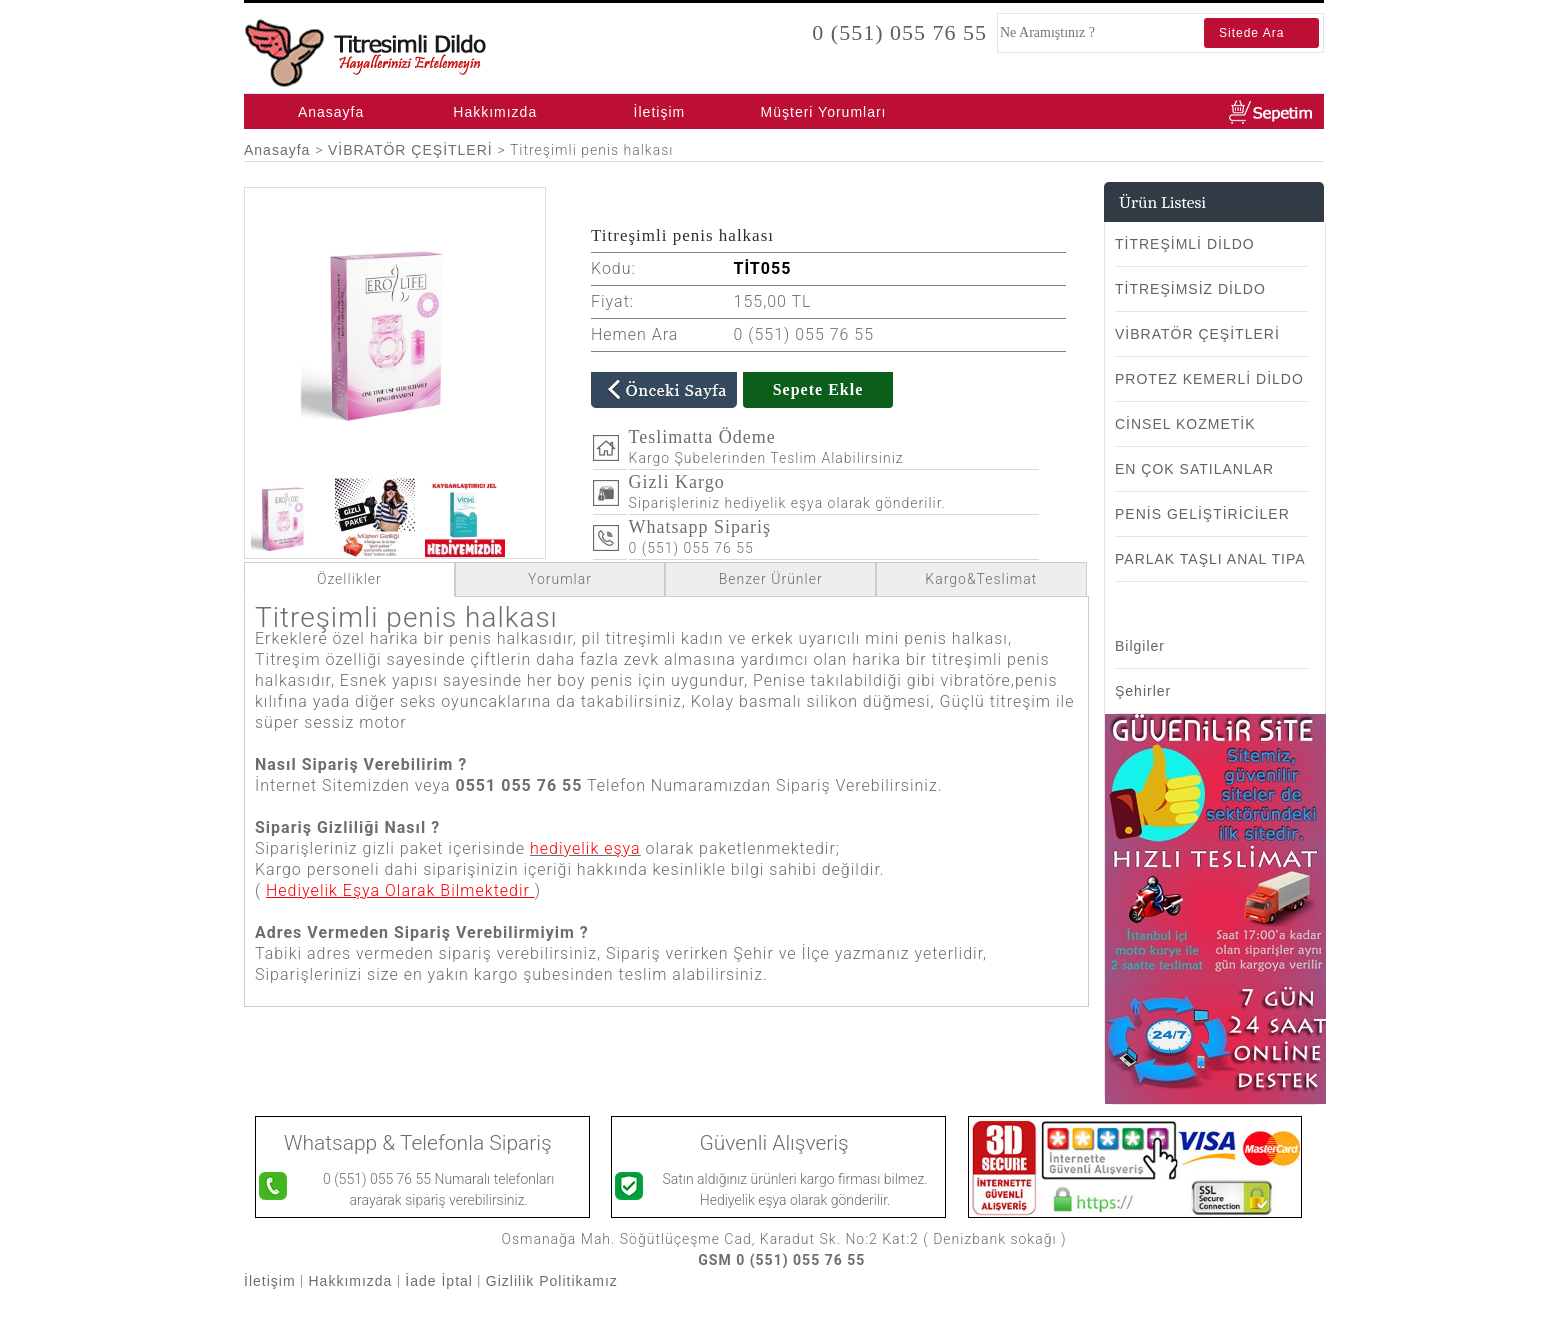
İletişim (660, 112)
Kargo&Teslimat (981, 579)
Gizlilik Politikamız (554, 1281)
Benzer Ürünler (771, 579)
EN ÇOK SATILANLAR (1194, 469)
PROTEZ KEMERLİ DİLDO (1209, 379)
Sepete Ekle (818, 389)
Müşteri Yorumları (824, 112)
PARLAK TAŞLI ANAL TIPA (1210, 559)
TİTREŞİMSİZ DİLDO (1190, 289)
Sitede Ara (1251, 33)
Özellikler (349, 579)
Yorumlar (560, 579)
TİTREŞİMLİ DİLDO (1185, 244)
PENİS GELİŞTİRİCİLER (1202, 514)
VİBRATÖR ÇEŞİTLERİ (413, 150)
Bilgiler (1140, 646)
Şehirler (1143, 691)
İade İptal (439, 1281)
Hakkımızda (495, 112)
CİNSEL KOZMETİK (1185, 424)
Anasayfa (331, 112)
